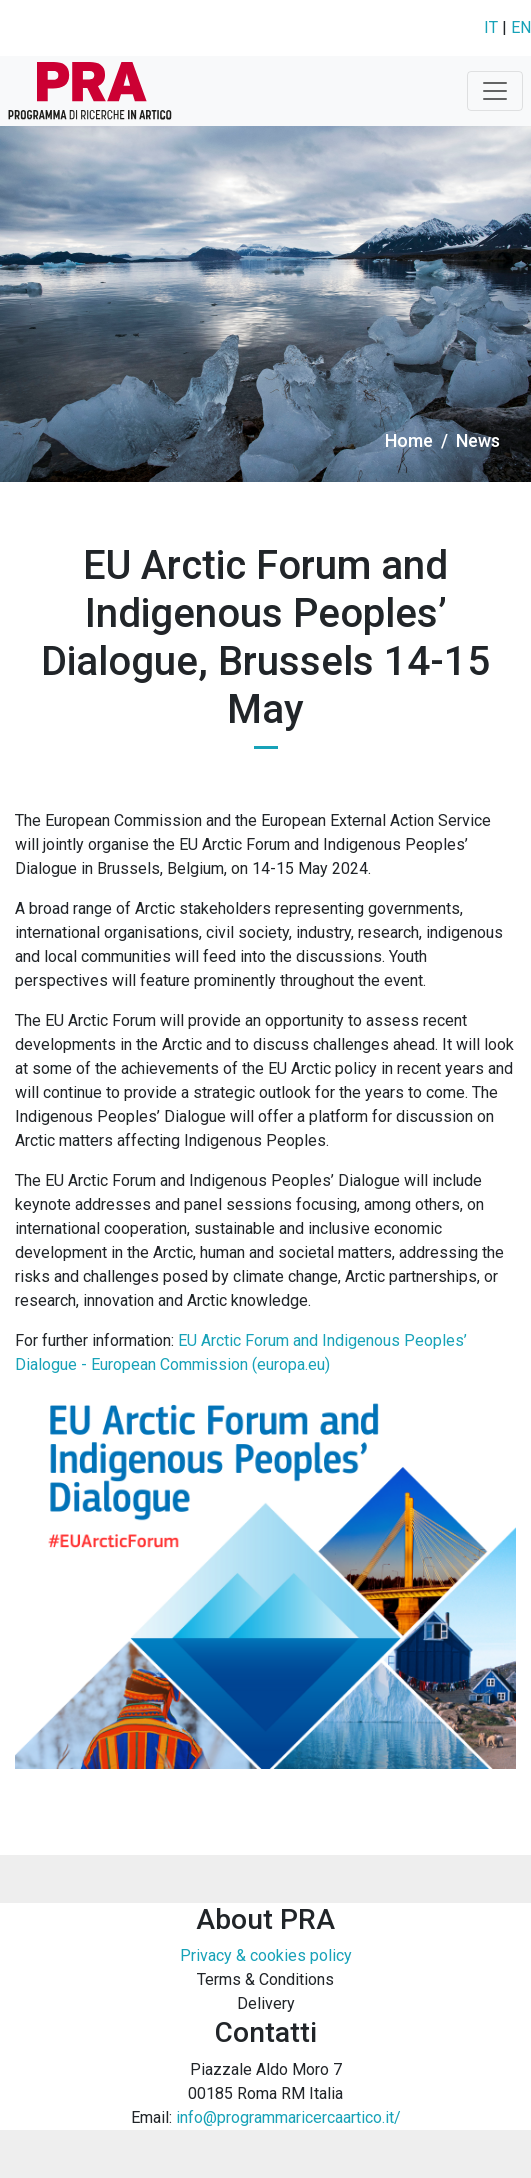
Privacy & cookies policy (266, 1955)
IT (491, 27)
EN (521, 27)
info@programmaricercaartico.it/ (288, 2117)
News (478, 440)
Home (409, 440)
